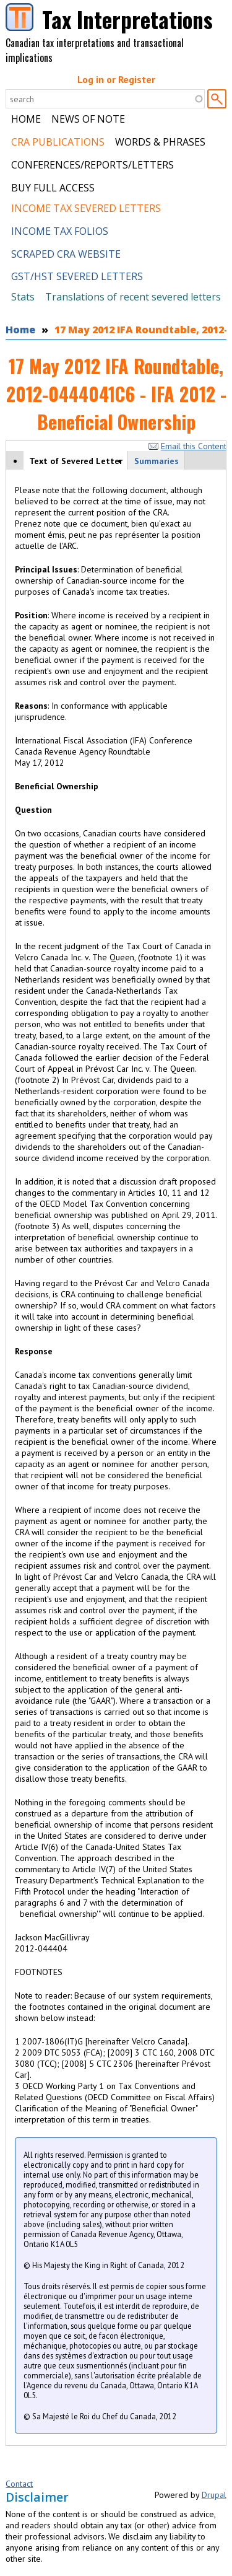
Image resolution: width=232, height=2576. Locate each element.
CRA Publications (58, 142)
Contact (19, 2483)
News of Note (88, 119)
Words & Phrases (160, 142)
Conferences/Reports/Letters (92, 165)
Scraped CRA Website (66, 254)
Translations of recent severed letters (133, 297)
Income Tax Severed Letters (86, 208)
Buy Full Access (53, 188)
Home (26, 119)
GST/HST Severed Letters (77, 276)
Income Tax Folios (59, 231)
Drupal (214, 2494)
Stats (23, 297)
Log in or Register (116, 79)
